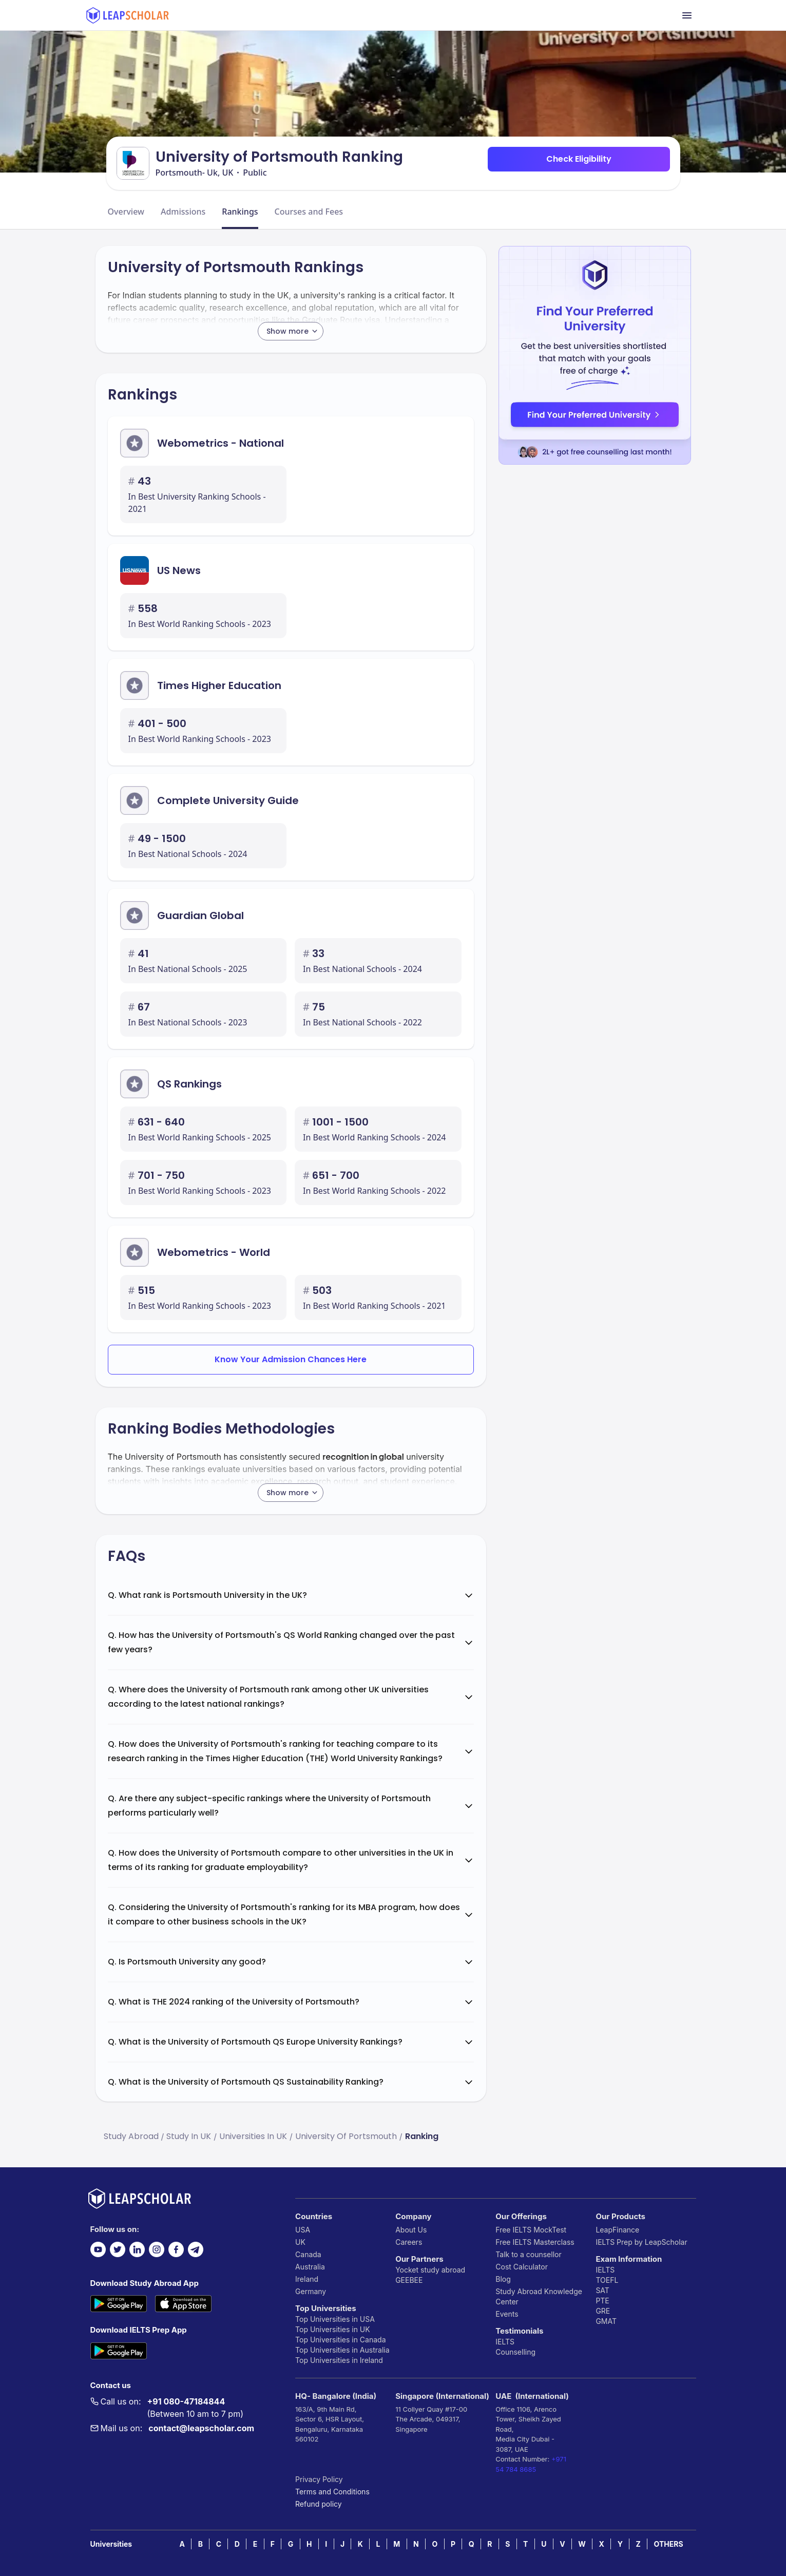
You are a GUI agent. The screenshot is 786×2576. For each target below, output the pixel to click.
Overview (126, 211)
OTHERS (668, 2544)
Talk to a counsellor (528, 2254)
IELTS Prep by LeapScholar (641, 2242)
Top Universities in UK (332, 2329)
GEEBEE (409, 2280)
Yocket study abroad (430, 2269)
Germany (310, 2291)
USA (302, 2229)
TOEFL (607, 2280)
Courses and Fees (309, 211)
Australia (310, 2266)
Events (506, 2314)
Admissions (183, 211)
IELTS (504, 2341)
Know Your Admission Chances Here (291, 1359)
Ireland (306, 2279)
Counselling (515, 2352)
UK (300, 2242)
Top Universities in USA (335, 2319)
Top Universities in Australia (342, 2349)
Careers (408, 2242)
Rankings (240, 211)
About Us (411, 2229)
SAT (602, 2290)
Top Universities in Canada (340, 2339)
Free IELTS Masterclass (534, 2242)
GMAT (606, 2321)
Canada (308, 2254)
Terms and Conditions (332, 2491)
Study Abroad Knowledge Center (538, 2296)
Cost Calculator (521, 2266)
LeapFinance (617, 2229)
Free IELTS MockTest (530, 2229)
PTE (602, 2300)
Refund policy (318, 2503)
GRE (603, 2310)
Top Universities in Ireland (339, 2360)
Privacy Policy (319, 2479)
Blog (503, 2279)
